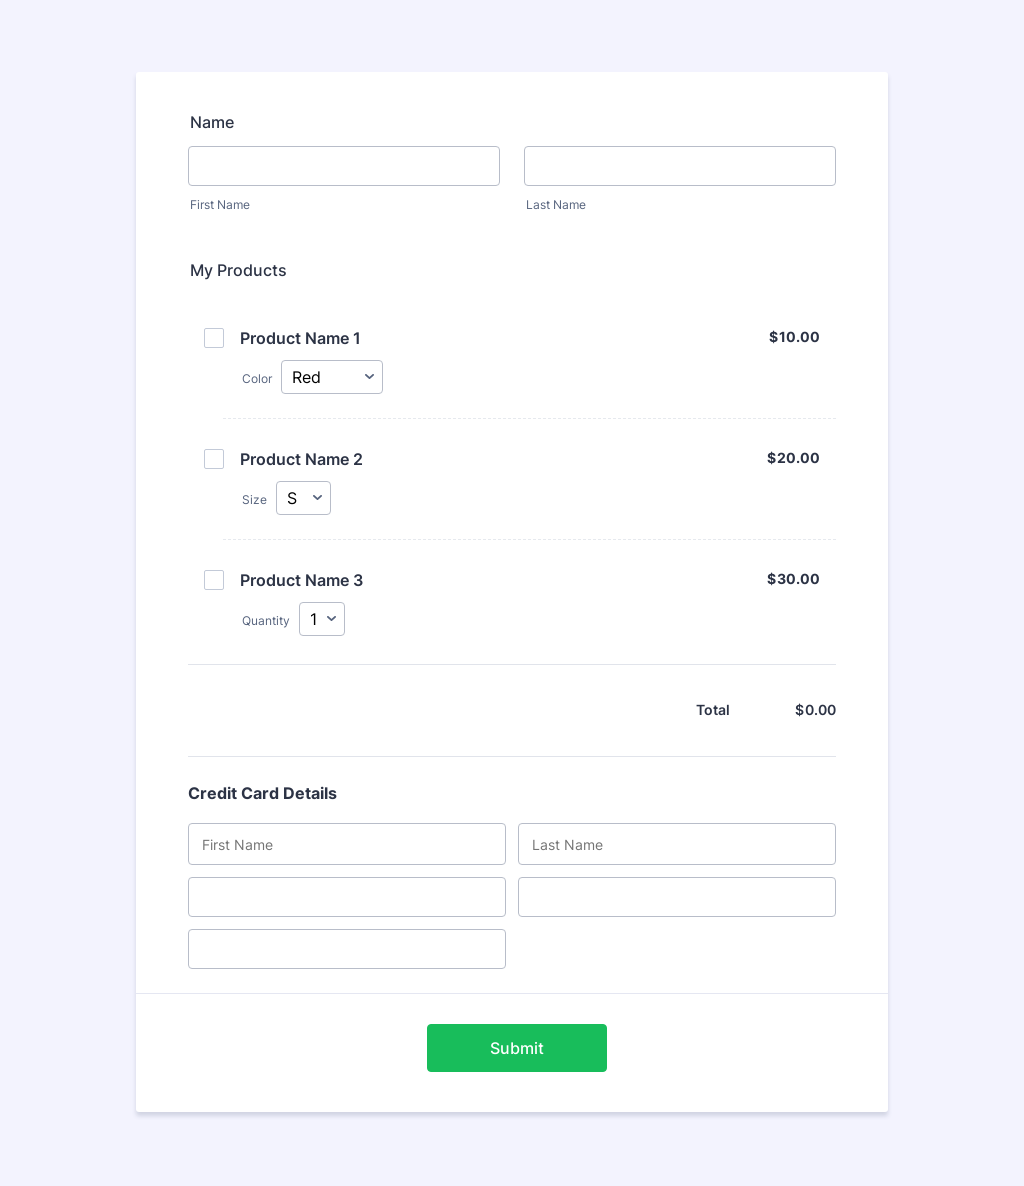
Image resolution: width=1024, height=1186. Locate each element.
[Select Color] (332, 378)
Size (254, 500)
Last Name (556, 204)
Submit (517, 1050)
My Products (238, 270)
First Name (220, 204)
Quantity (266, 621)
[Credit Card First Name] (347, 846)
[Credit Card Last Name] (677, 846)
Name (212, 122)
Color (257, 378)
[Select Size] (303, 499)
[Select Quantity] (322, 621)
